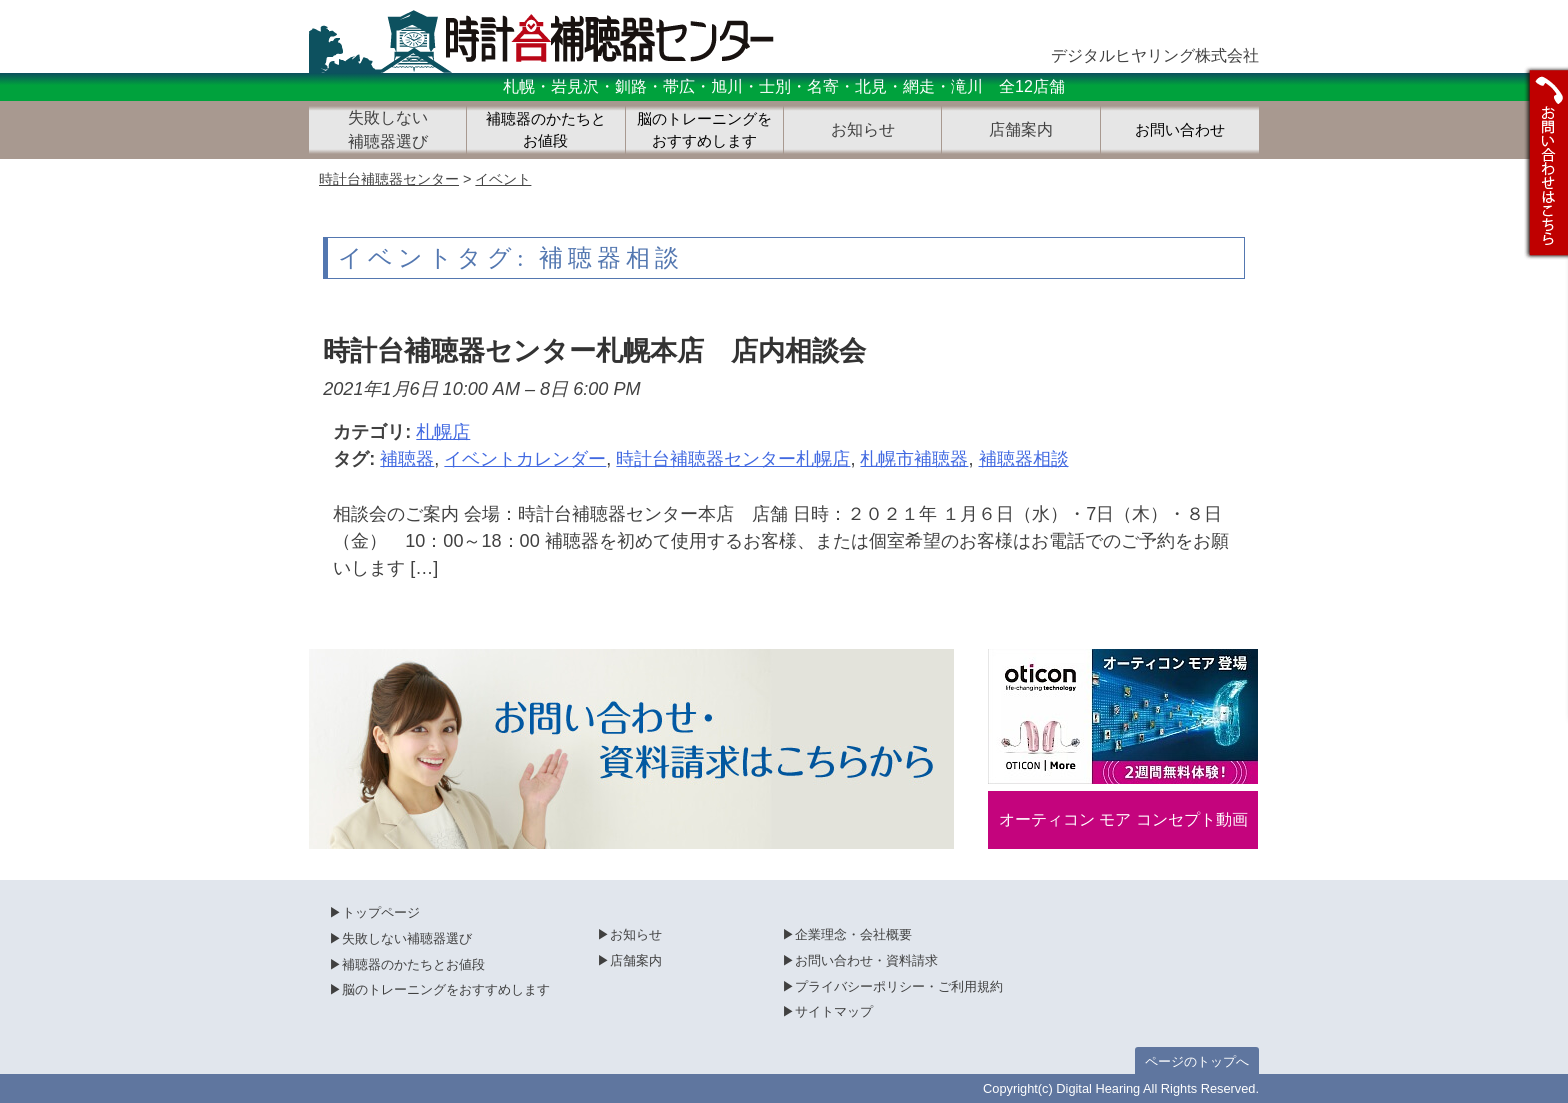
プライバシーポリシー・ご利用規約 (899, 986)
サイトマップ (834, 1011)
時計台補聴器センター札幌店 (733, 459)
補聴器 (407, 459)
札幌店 (443, 432)
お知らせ (636, 934)
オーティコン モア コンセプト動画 (1123, 819)
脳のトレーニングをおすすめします (704, 130)
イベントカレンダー (525, 459)
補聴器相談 (1024, 459)
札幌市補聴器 (914, 459)
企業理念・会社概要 (853, 934)
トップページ (381, 912)
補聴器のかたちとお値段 (546, 130)
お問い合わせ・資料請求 (866, 960)
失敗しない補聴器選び (407, 938)
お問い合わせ (1180, 130)
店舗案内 (636, 960)
